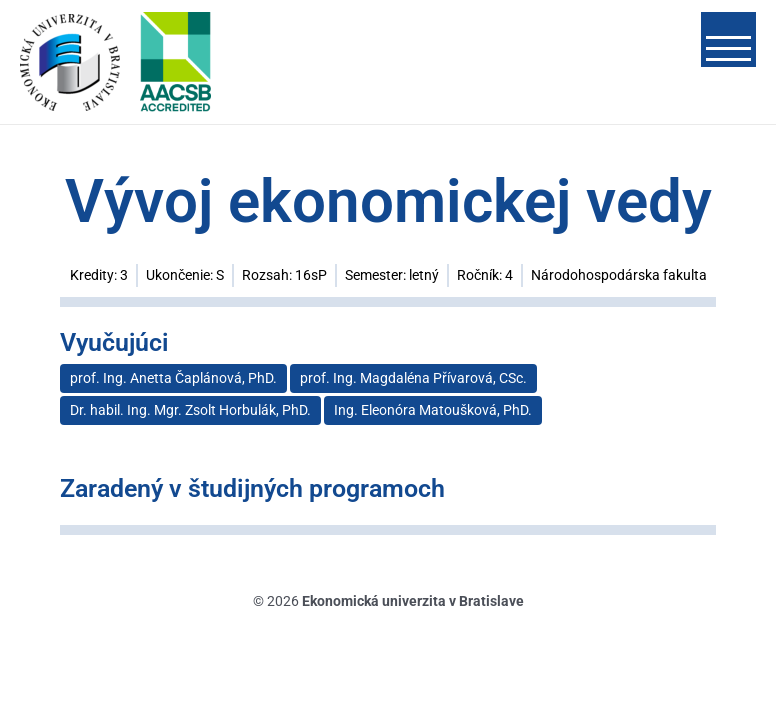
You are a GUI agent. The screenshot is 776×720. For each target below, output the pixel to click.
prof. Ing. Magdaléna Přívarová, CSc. (413, 378)
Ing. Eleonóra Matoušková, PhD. (433, 410)
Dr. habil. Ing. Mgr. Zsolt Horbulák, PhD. (190, 410)
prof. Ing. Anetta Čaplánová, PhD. (173, 378)
